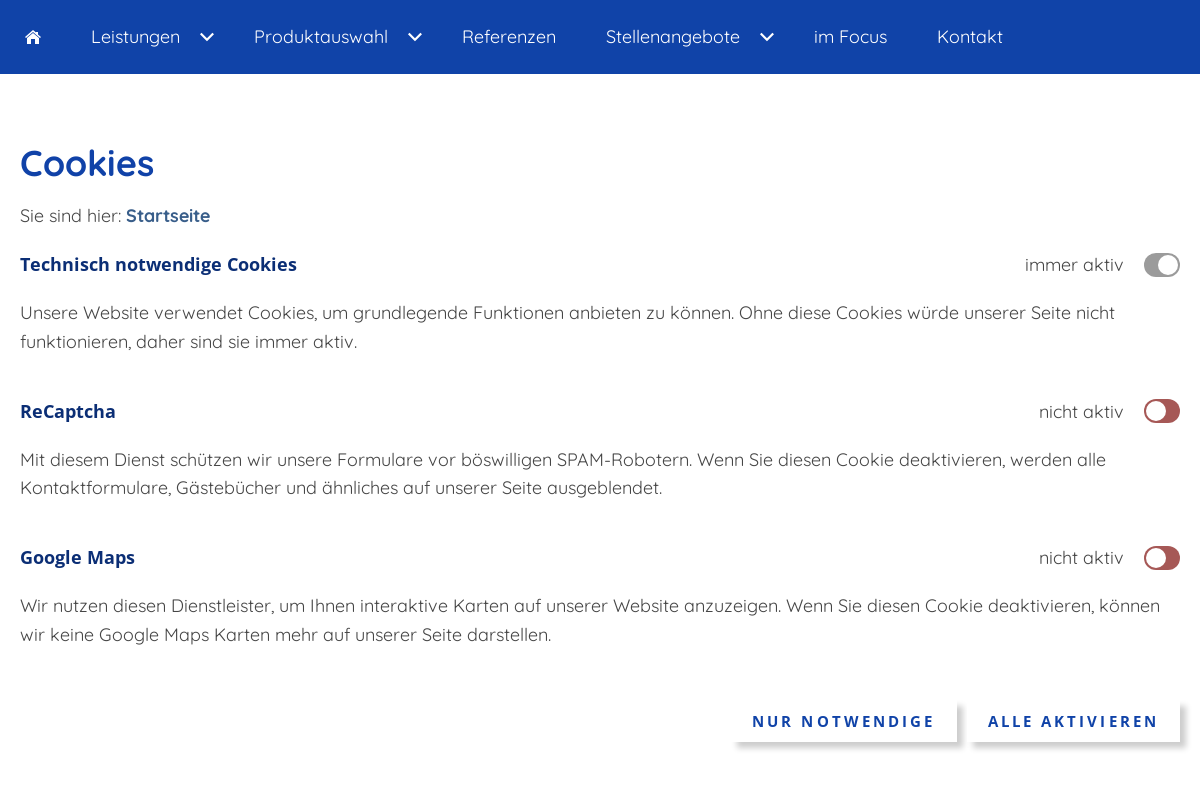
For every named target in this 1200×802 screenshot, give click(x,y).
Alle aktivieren (1074, 721)
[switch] (1162, 411)
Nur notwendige (843, 721)
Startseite (168, 215)
